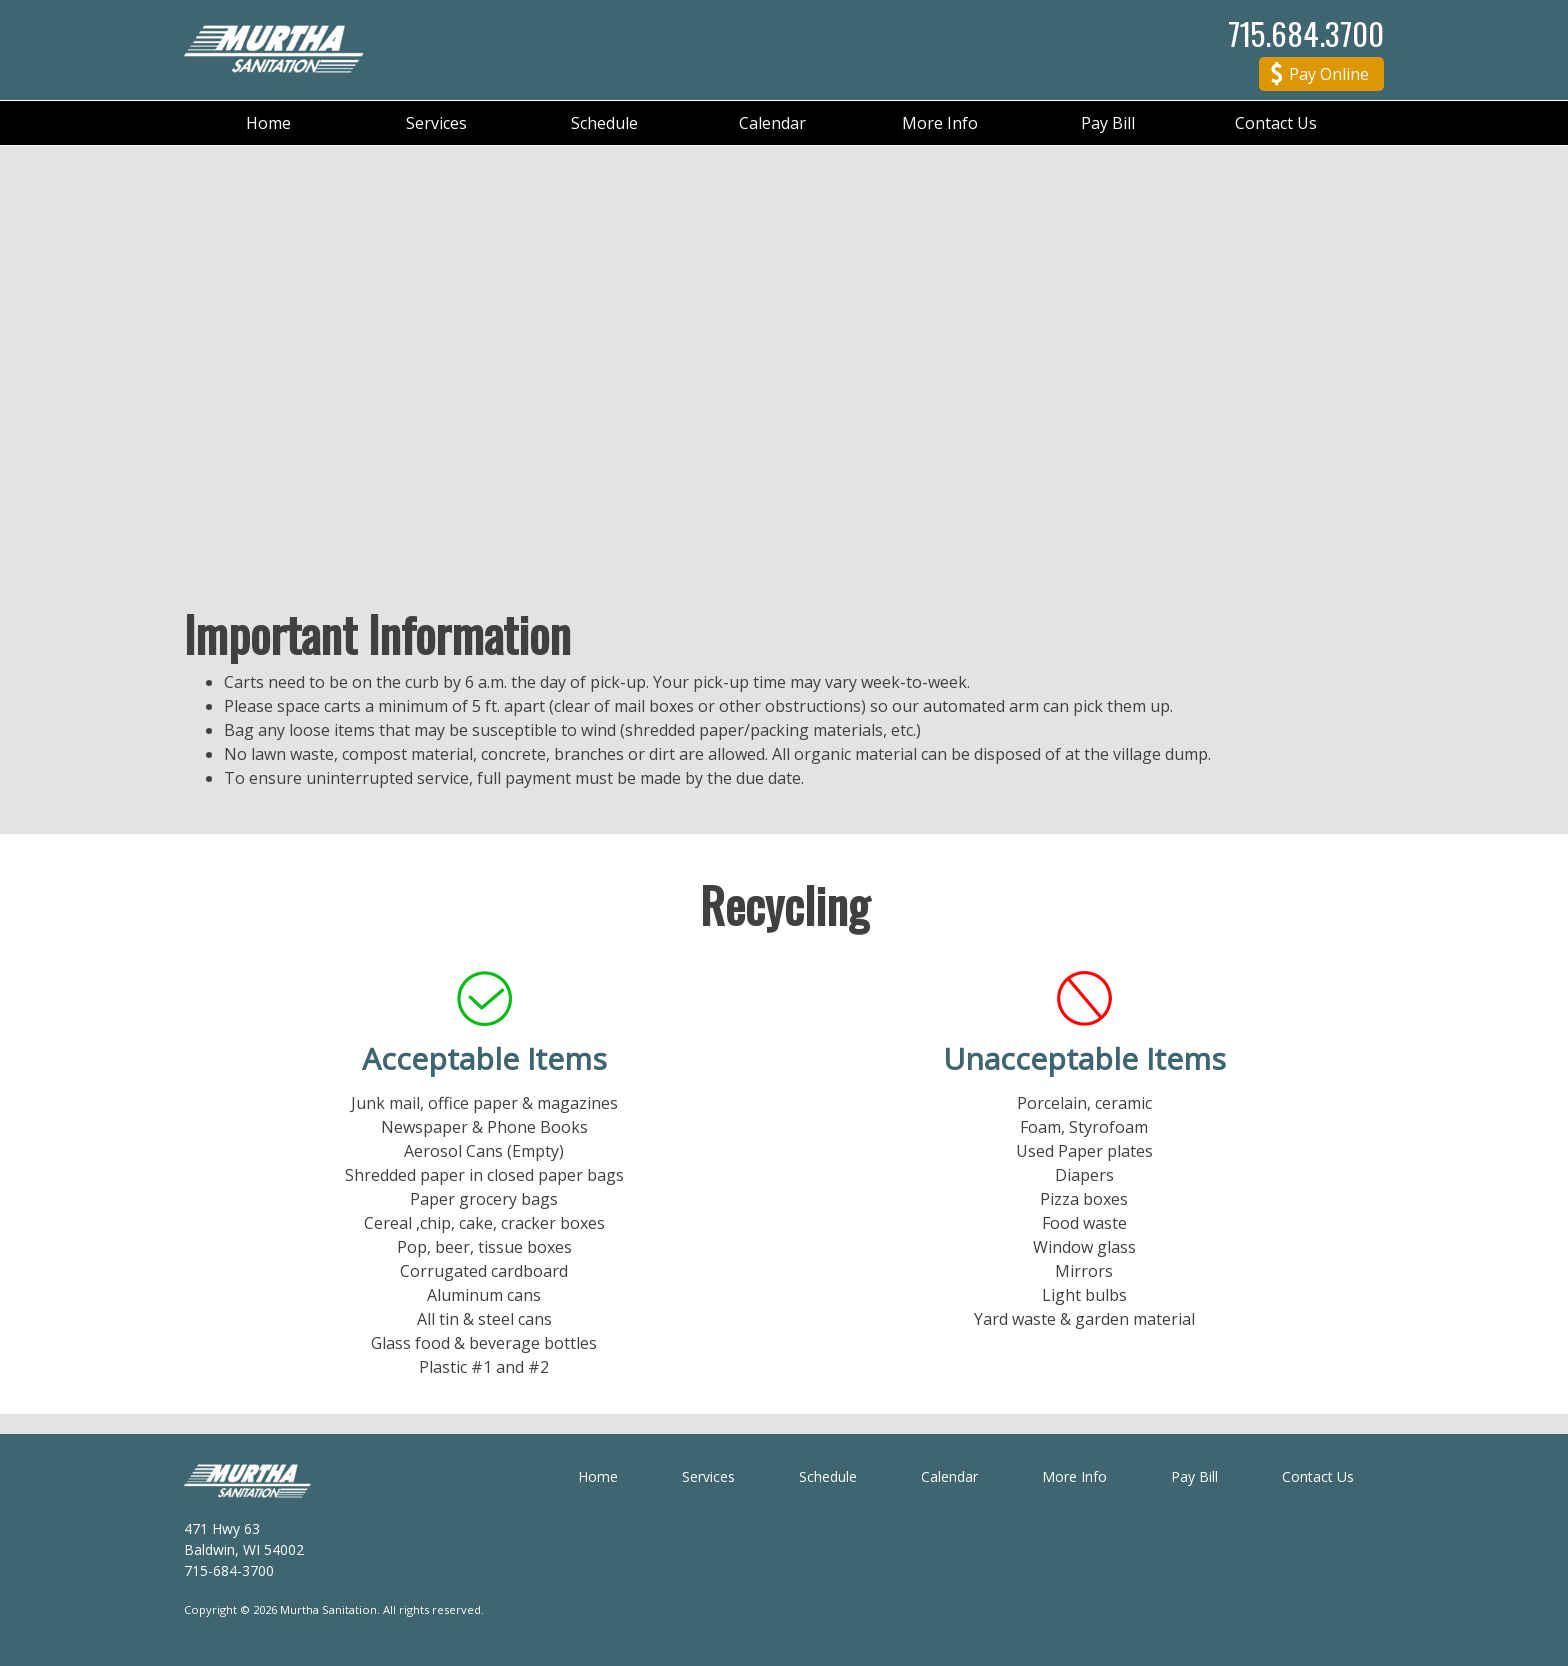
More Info (940, 123)
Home (268, 123)
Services (436, 123)
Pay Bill (1108, 123)
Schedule (604, 123)
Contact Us (1276, 123)
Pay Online (1320, 76)
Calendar (772, 123)
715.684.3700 (1306, 33)
